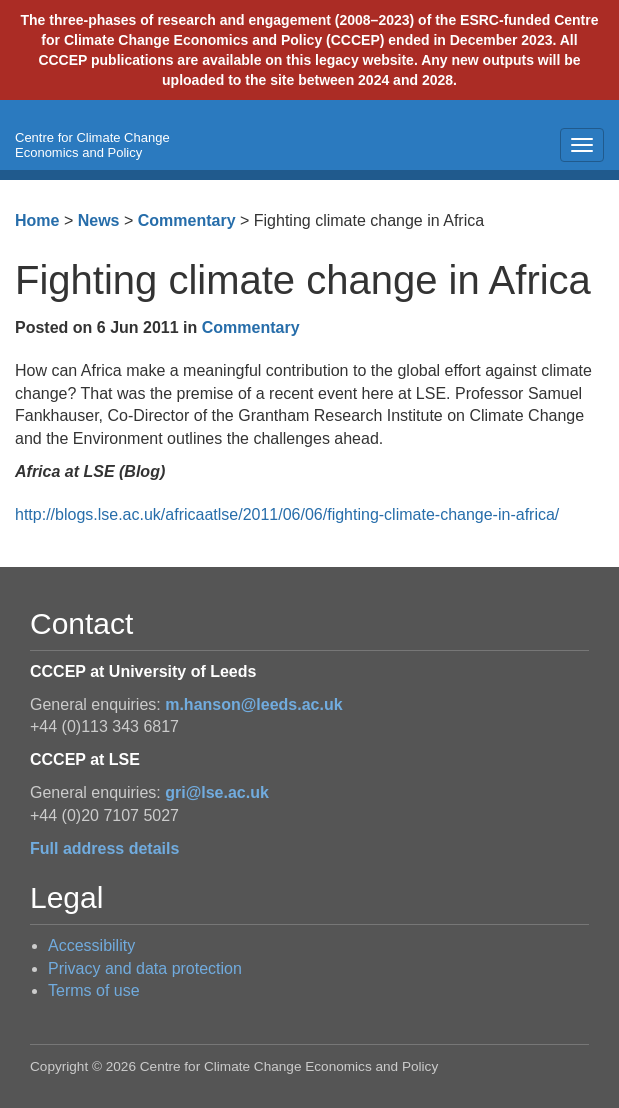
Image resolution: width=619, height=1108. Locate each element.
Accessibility (91, 945)
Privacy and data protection (145, 968)
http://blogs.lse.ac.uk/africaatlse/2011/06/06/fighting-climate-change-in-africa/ (287, 514)
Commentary (187, 220)
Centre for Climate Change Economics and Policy (92, 145)
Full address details (104, 848)
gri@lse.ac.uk (217, 792)
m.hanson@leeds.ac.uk (253, 704)
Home (37, 220)
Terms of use (94, 990)
